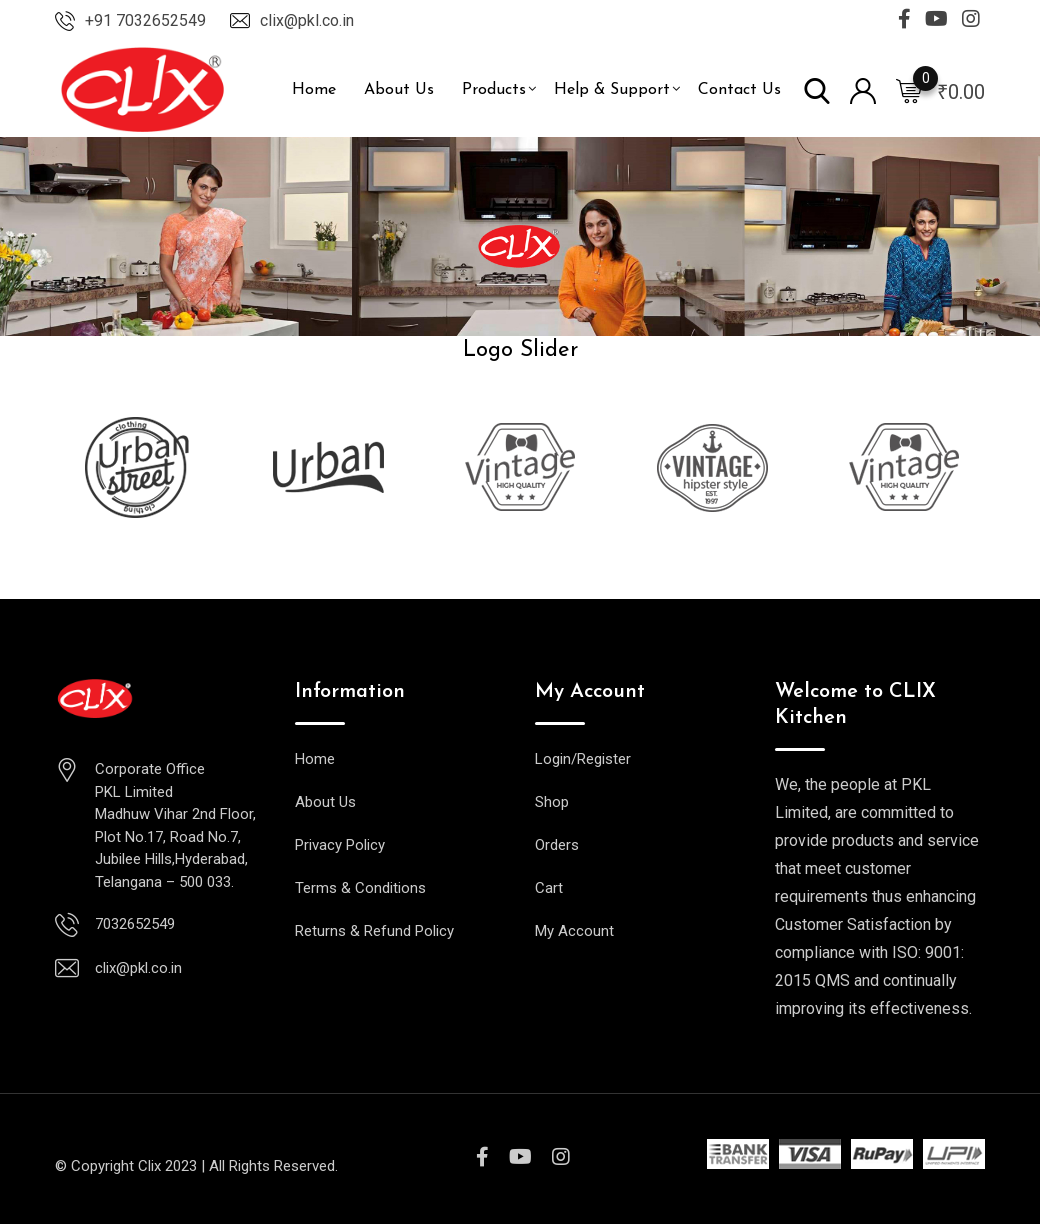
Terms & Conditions (360, 888)
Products (494, 90)
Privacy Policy (340, 845)
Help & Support (612, 90)
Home (314, 90)
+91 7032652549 (145, 20)
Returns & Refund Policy (374, 931)
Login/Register (583, 759)
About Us (399, 90)
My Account (574, 931)
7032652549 (135, 924)
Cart (549, 888)
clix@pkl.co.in (307, 20)
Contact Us (739, 90)
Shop (552, 802)
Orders (557, 845)
